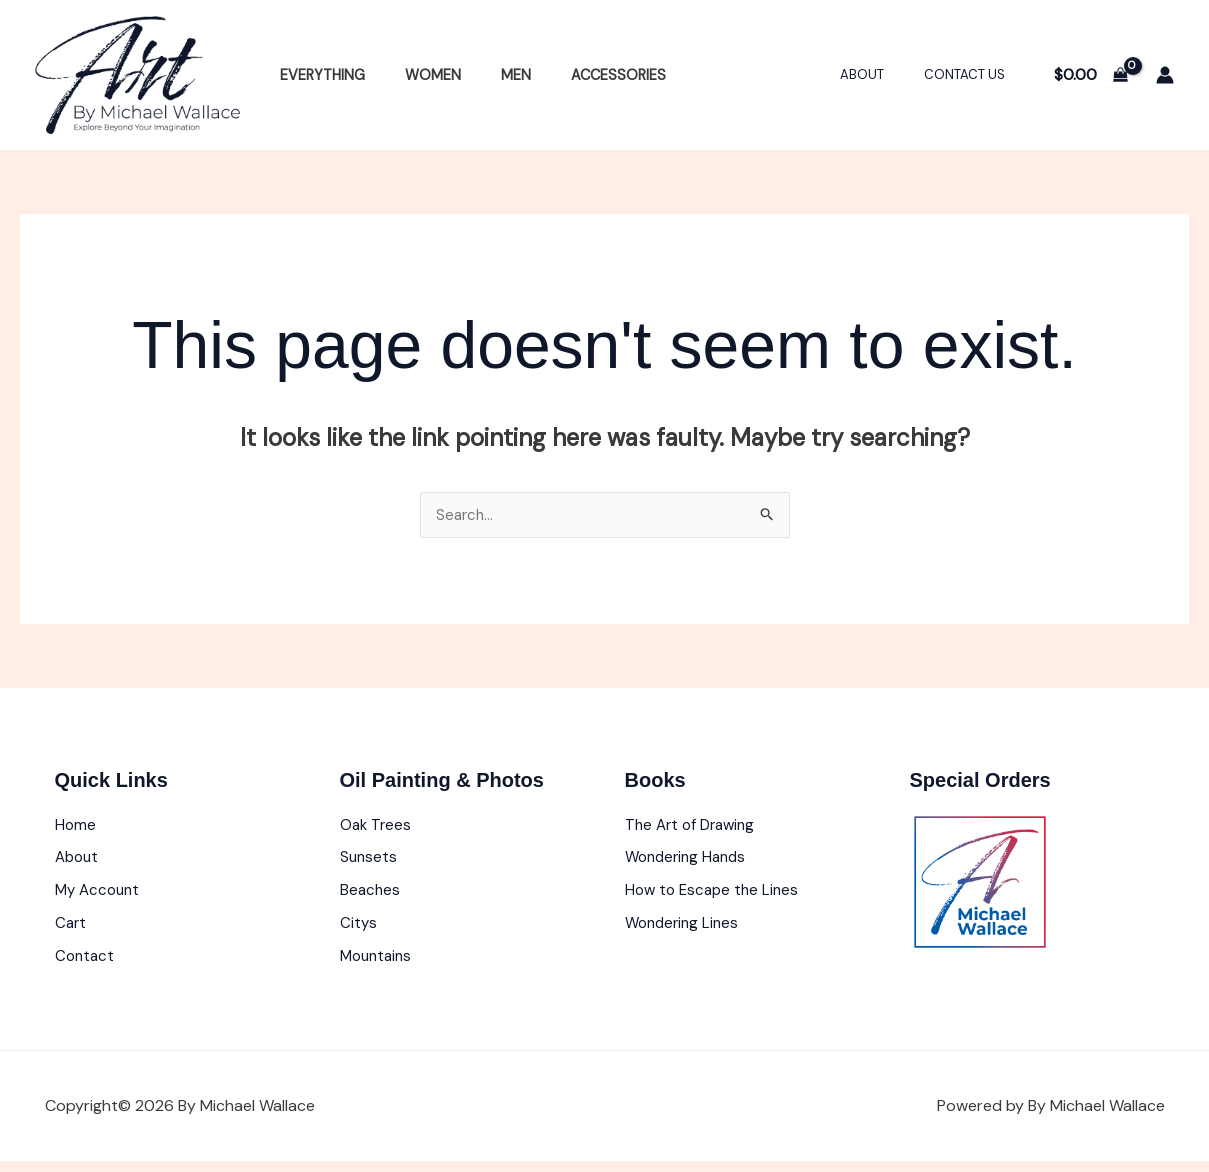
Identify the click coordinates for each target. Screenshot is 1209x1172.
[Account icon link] (1165, 75)
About (883, 74)
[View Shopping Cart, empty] (1090, 75)
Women (416, 75)
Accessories (579, 75)
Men (488, 75)
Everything (316, 75)
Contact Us (971, 74)
